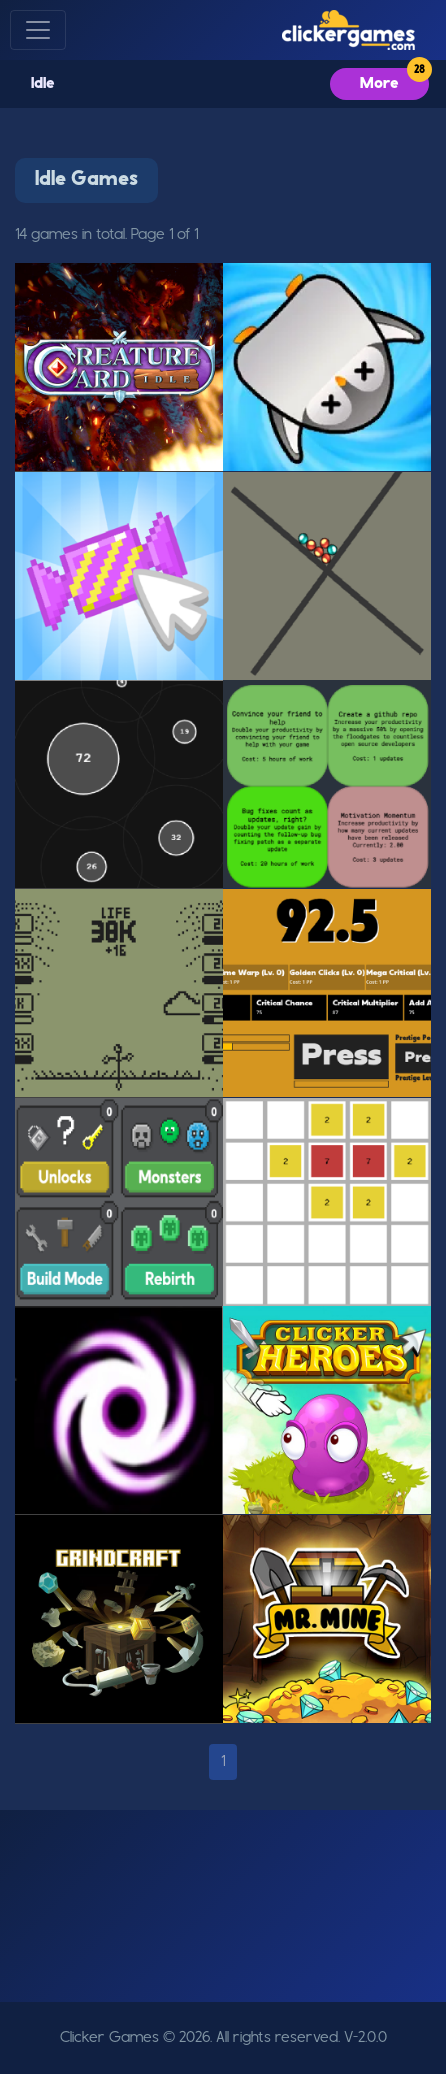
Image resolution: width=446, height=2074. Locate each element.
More (379, 84)
